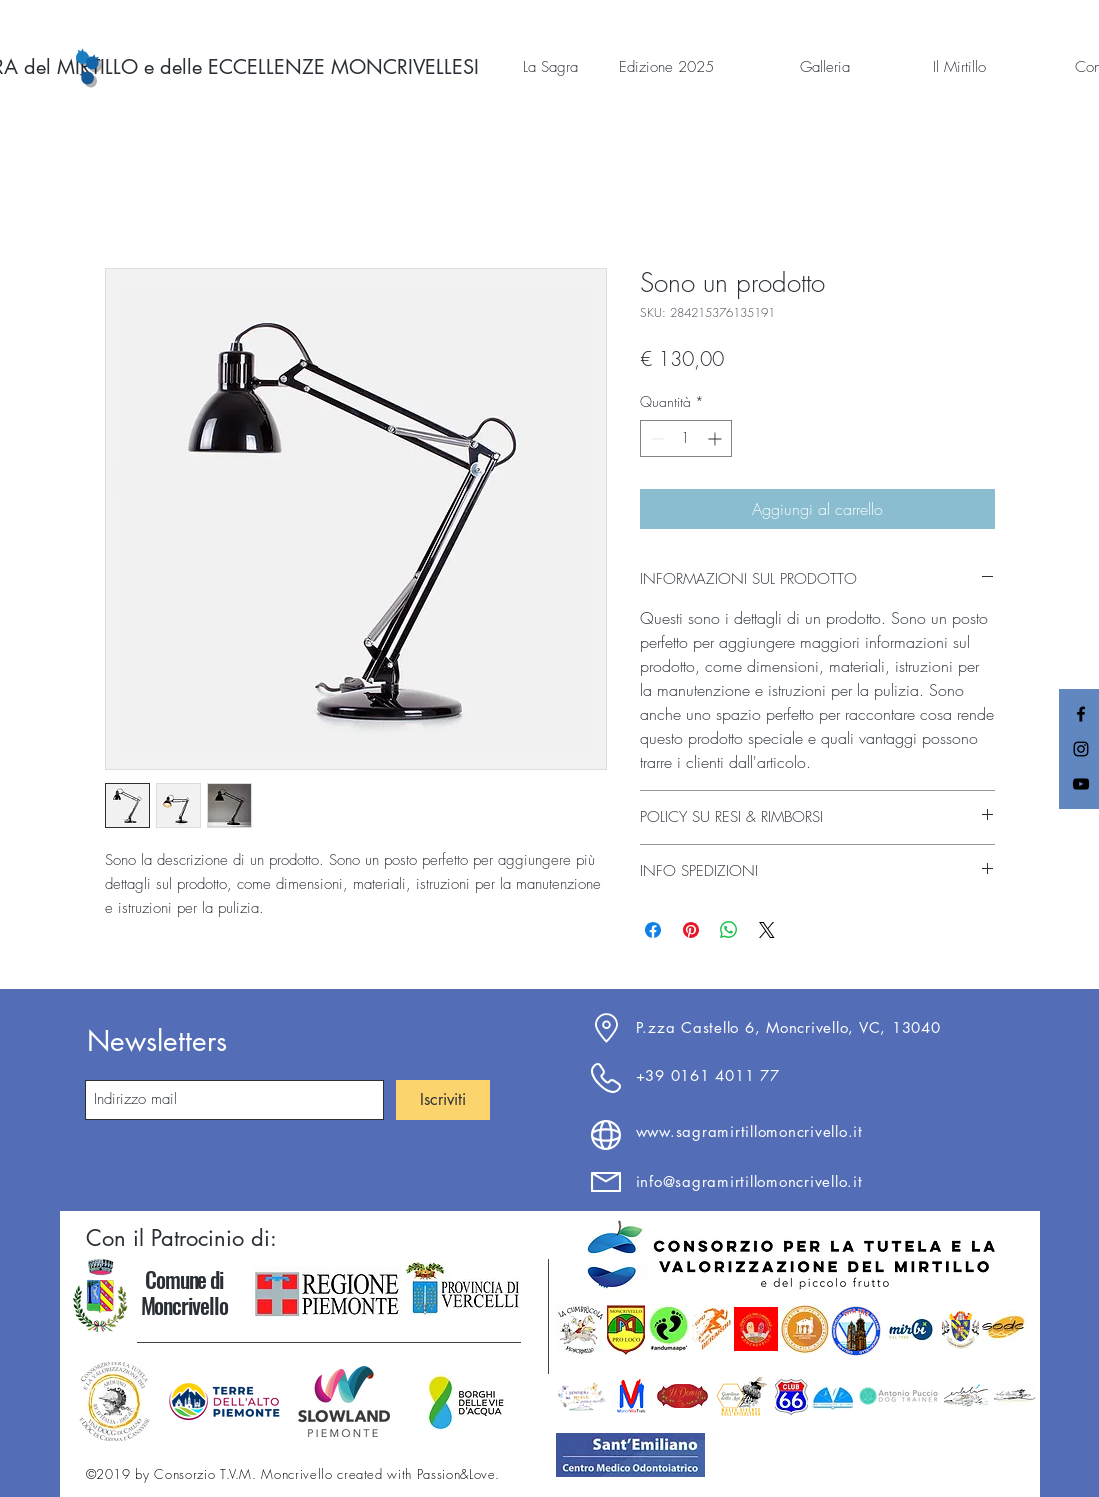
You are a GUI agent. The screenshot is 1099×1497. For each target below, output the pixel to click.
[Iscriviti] (443, 1100)
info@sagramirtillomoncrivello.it (749, 1181)
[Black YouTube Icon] (1081, 784)
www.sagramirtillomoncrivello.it (749, 1131)
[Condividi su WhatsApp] (729, 930)
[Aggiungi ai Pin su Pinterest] (691, 930)
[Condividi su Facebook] (653, 930)
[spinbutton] (686, 438)
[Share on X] (767, 930)
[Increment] (716, 438)
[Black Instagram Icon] (1081, 749)
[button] (525, 67)
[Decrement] (655, 438)
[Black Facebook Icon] (1081, 714)
